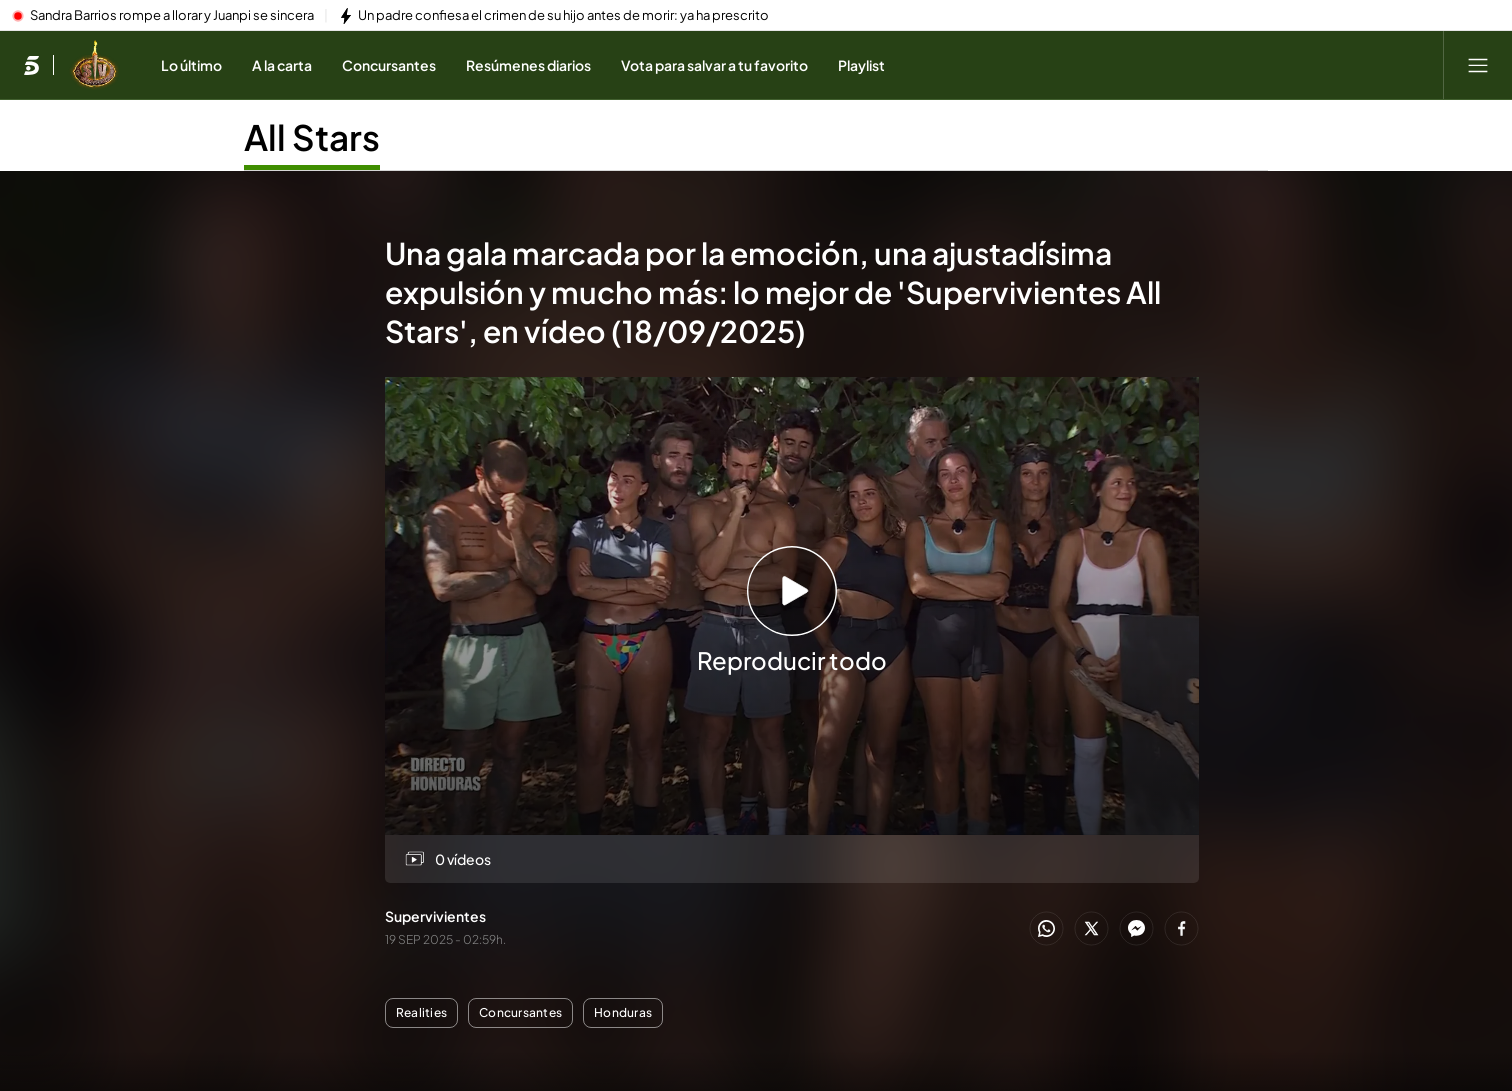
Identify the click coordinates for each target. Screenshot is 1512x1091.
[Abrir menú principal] (1478, 65)
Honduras (623, 1013)
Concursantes (520, 1013)
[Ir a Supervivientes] (94, 65)
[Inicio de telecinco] (31, 65)
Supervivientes (435, 916)
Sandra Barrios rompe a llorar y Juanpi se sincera (172, 16)
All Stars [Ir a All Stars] (312, 137)
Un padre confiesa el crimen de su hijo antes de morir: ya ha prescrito (563, 16)
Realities (421, 1013)
